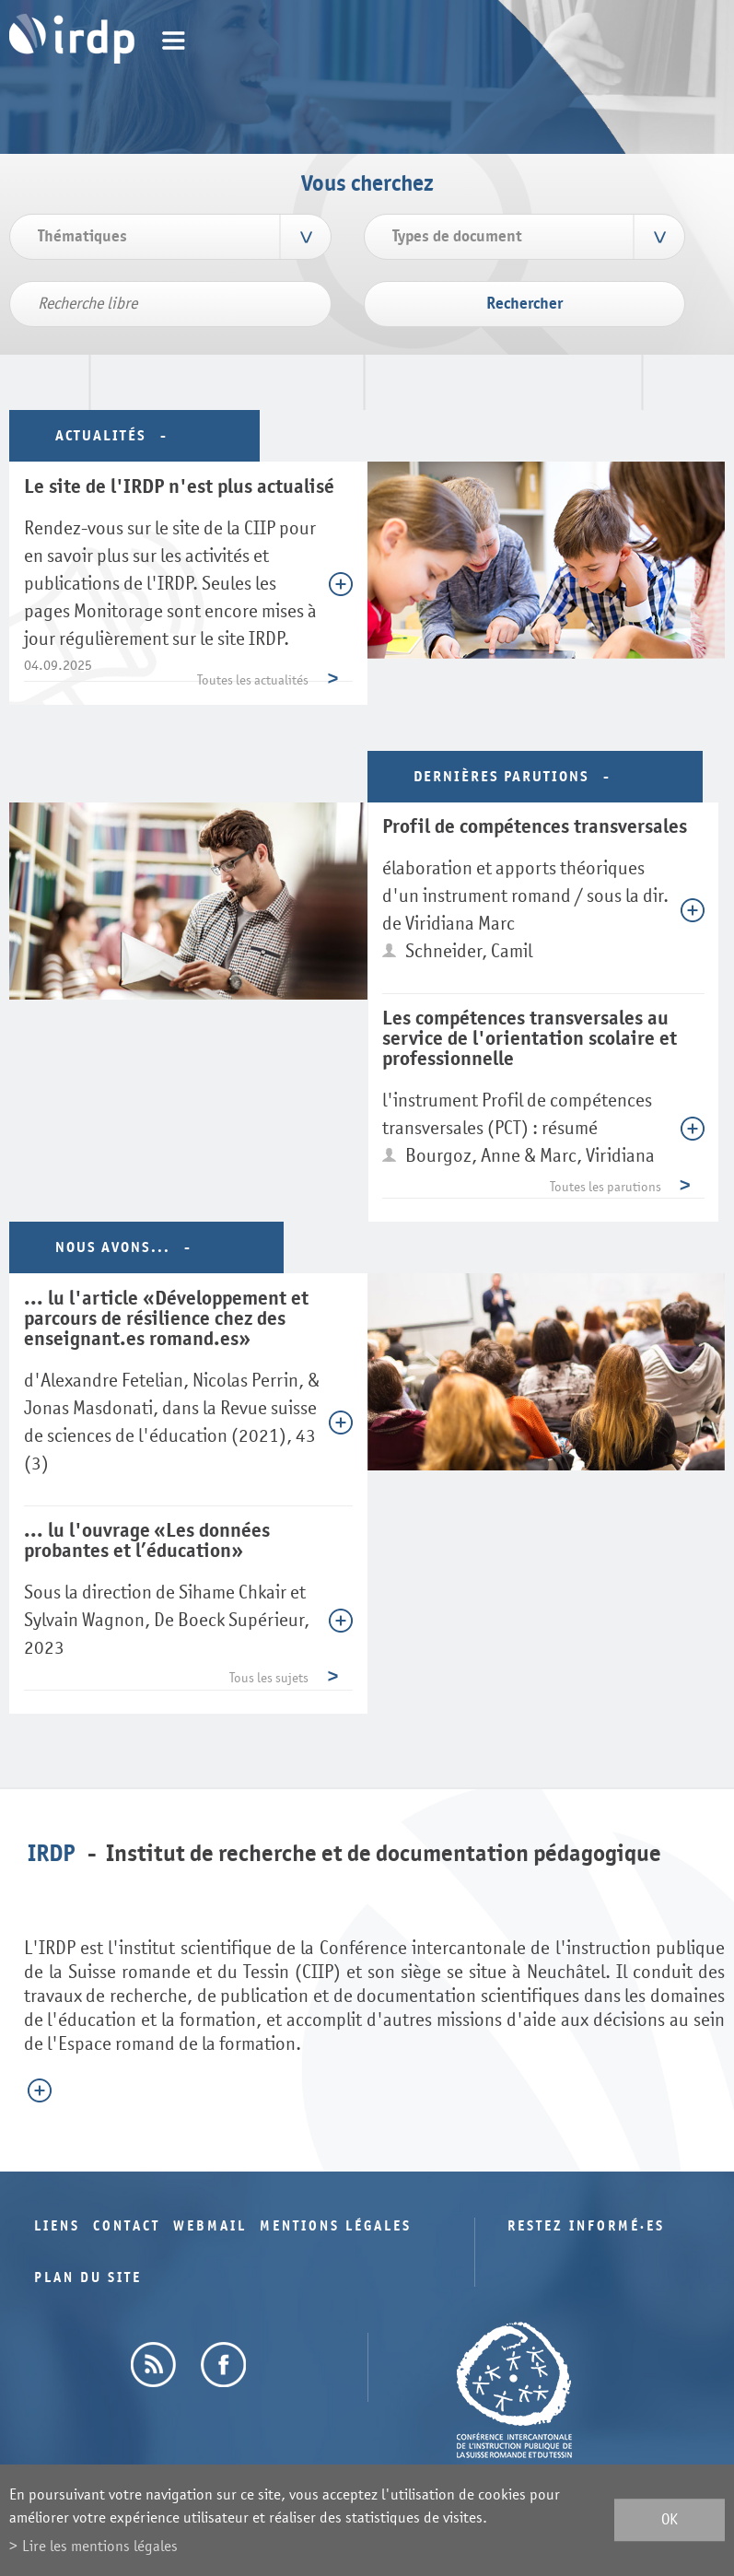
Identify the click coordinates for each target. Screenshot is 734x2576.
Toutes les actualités (253, 680)
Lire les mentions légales (100, 2546)
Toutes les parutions (605, 1187)
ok (669, 2520)
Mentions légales (336, 2226)
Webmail (210, 2226)
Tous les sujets (269, 1678)
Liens (57, 2226)
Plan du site (88, 2278)
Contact (126, 2226)
